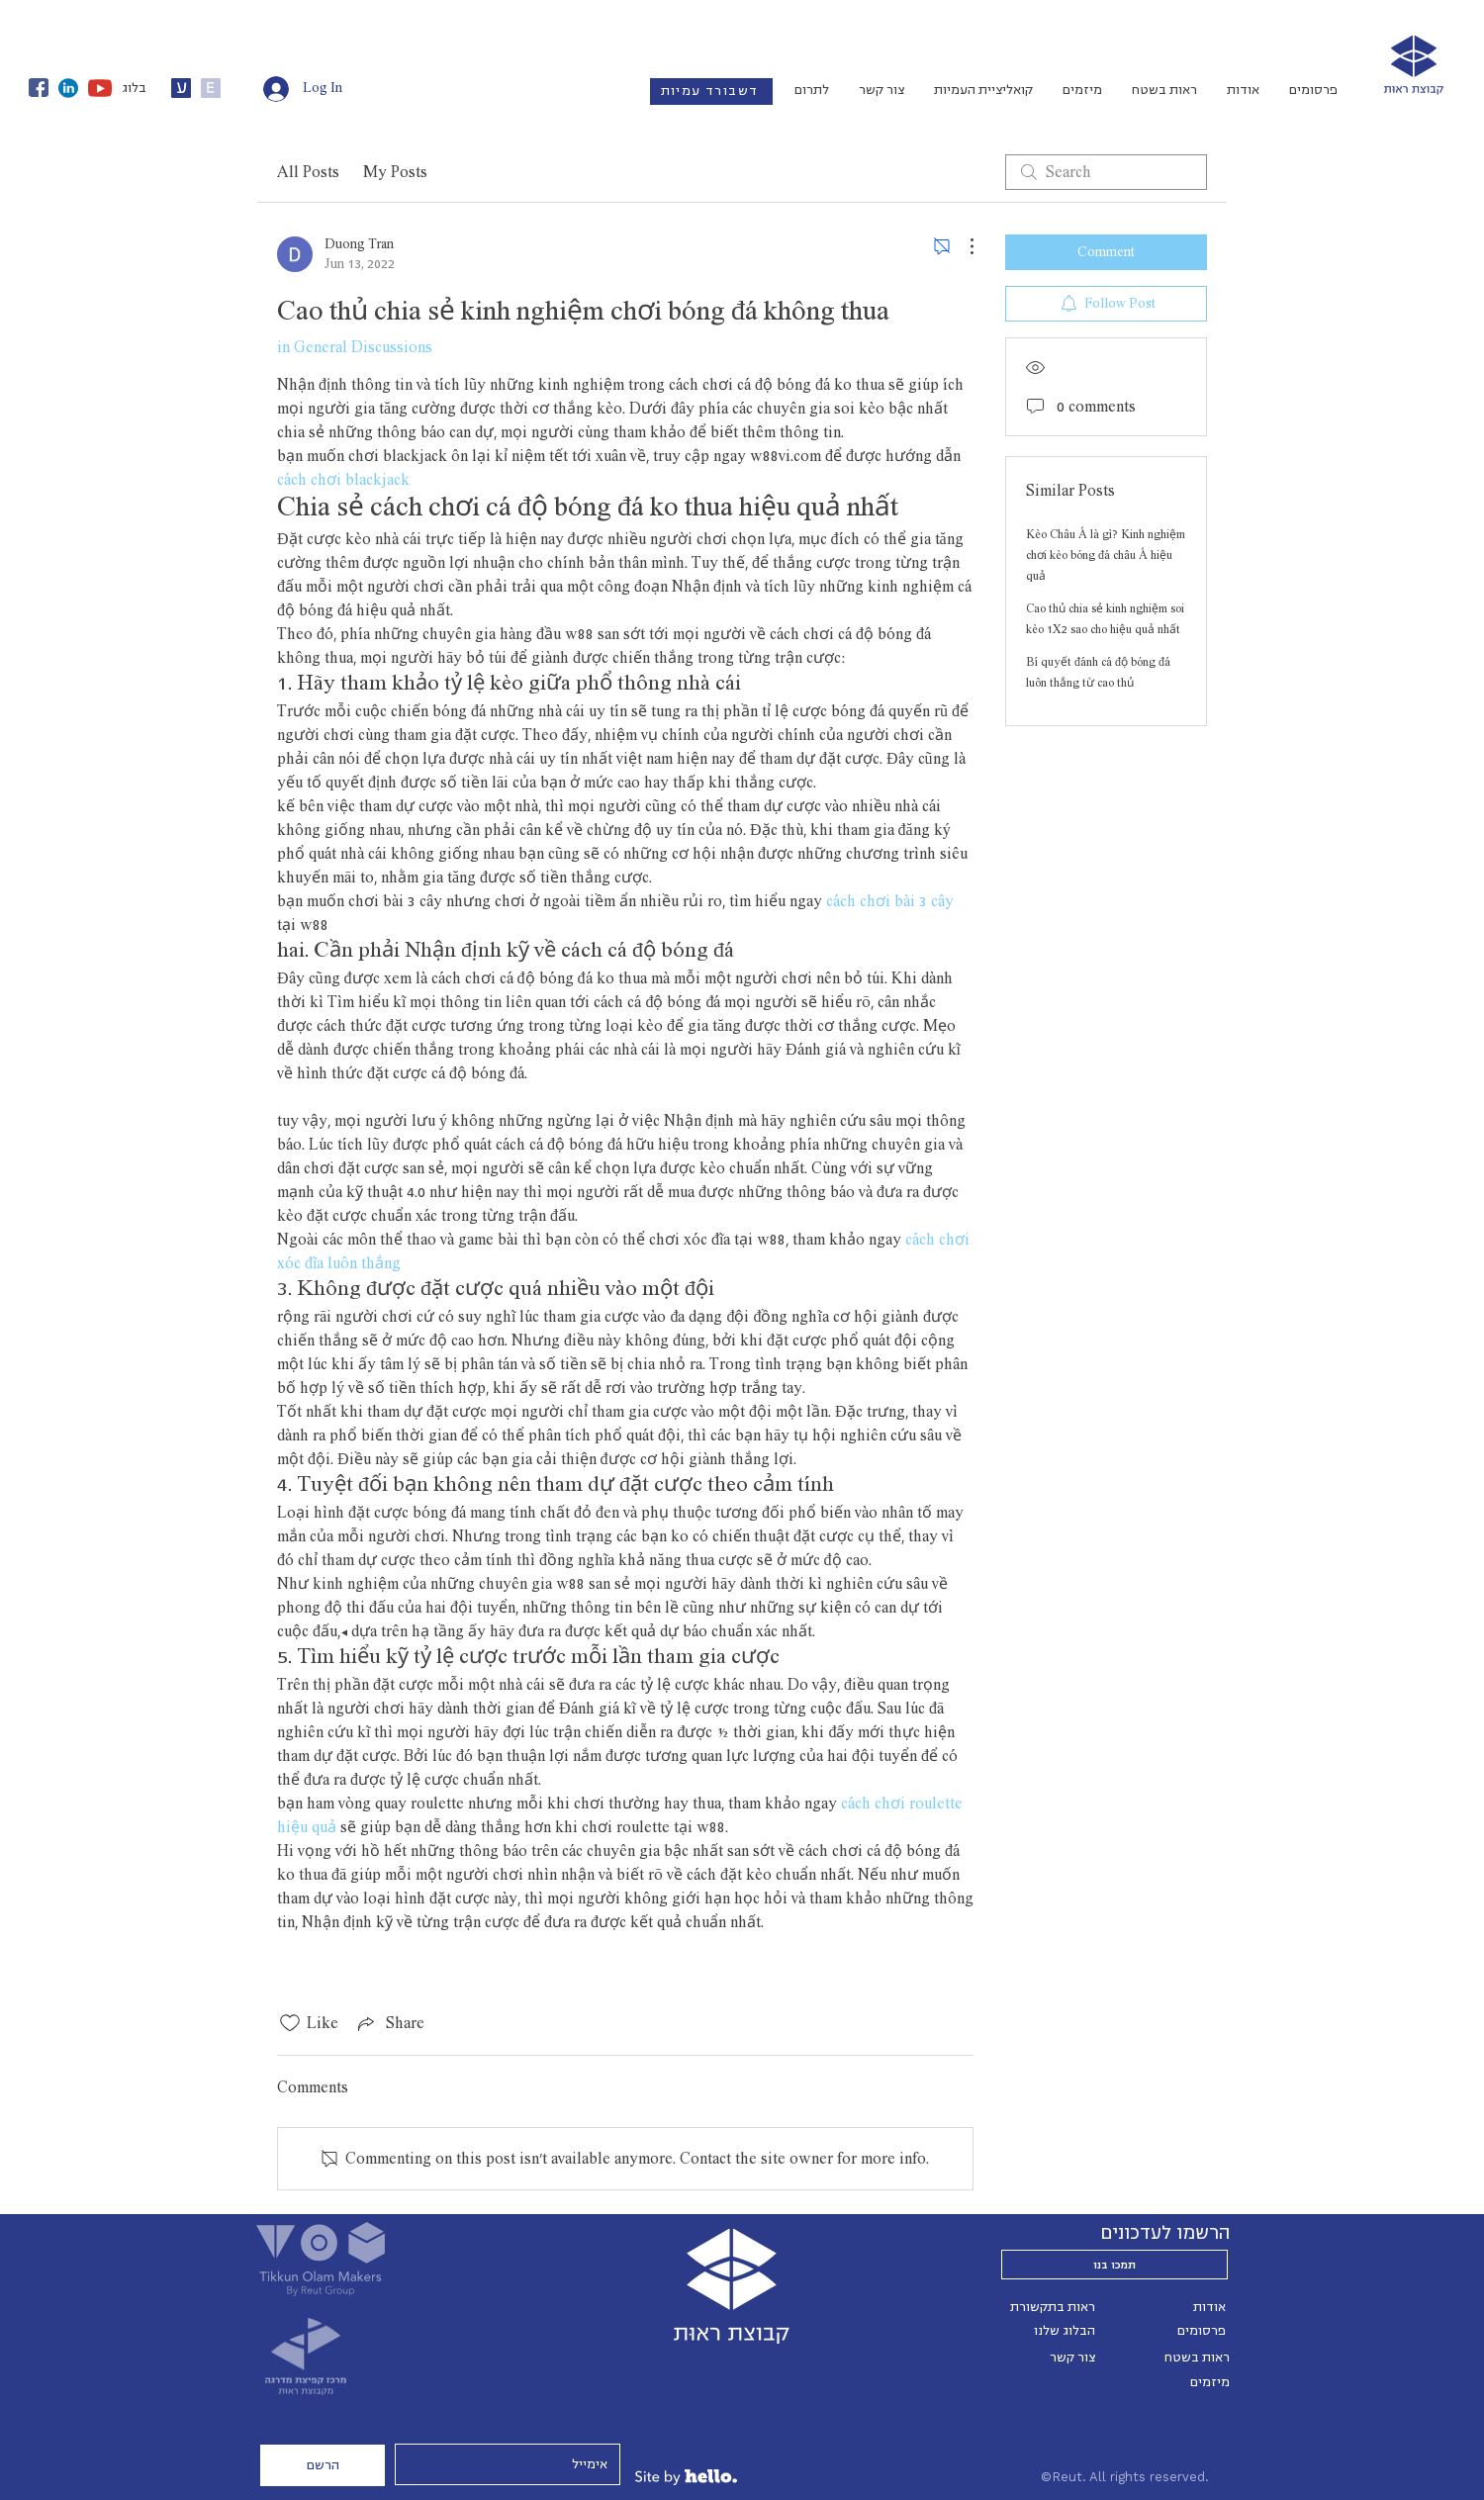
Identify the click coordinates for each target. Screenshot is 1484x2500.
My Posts (395, 172)
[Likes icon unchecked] (290, 2023)
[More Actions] (962, 246)
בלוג (134, 88)
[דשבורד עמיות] (711, 91)
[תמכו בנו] (1114, 2264)
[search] (1106, 172)
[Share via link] (389, 2023)
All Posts (308, 172)
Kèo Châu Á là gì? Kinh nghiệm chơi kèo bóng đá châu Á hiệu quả (1105, 555)
